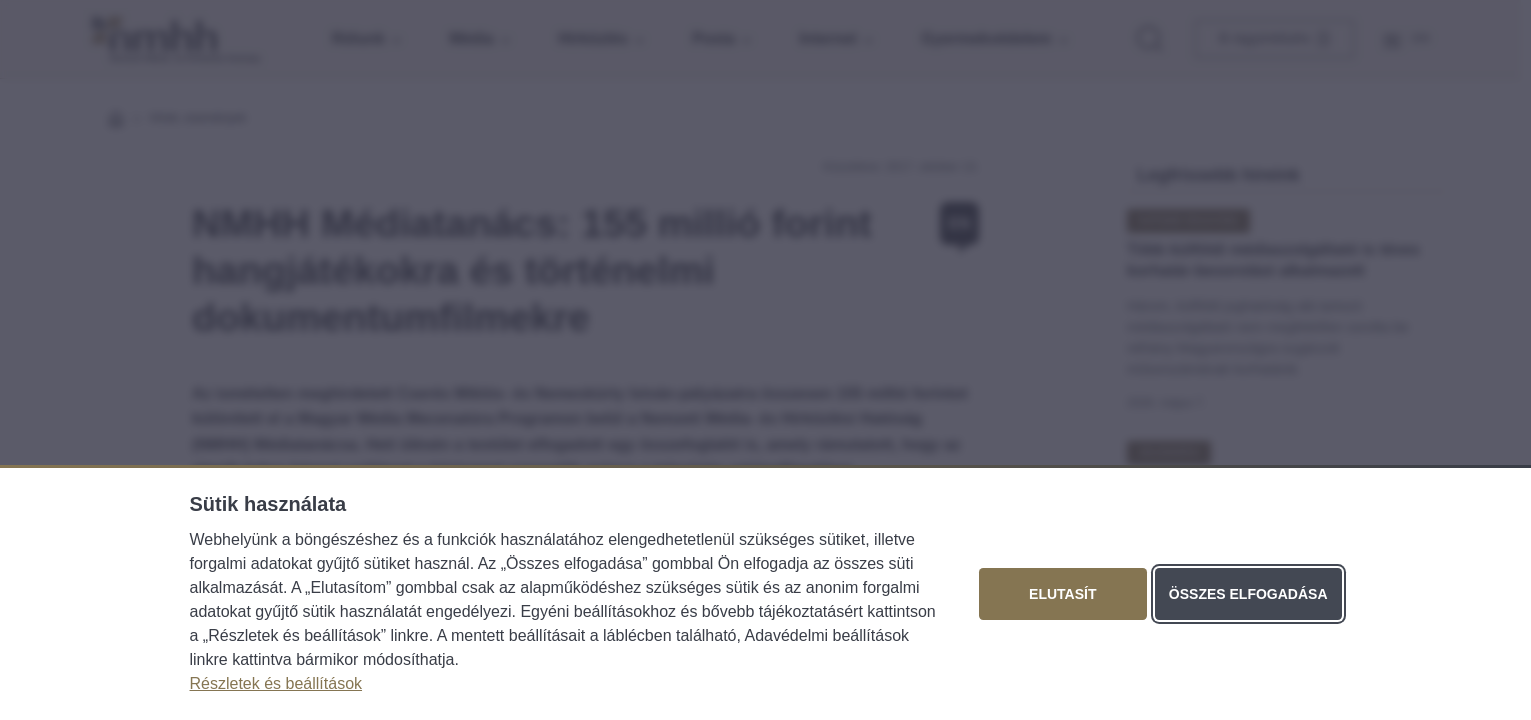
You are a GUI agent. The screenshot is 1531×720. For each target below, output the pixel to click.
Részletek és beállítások (276, 683)
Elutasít (1062, 594)
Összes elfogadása (1248, 594)
